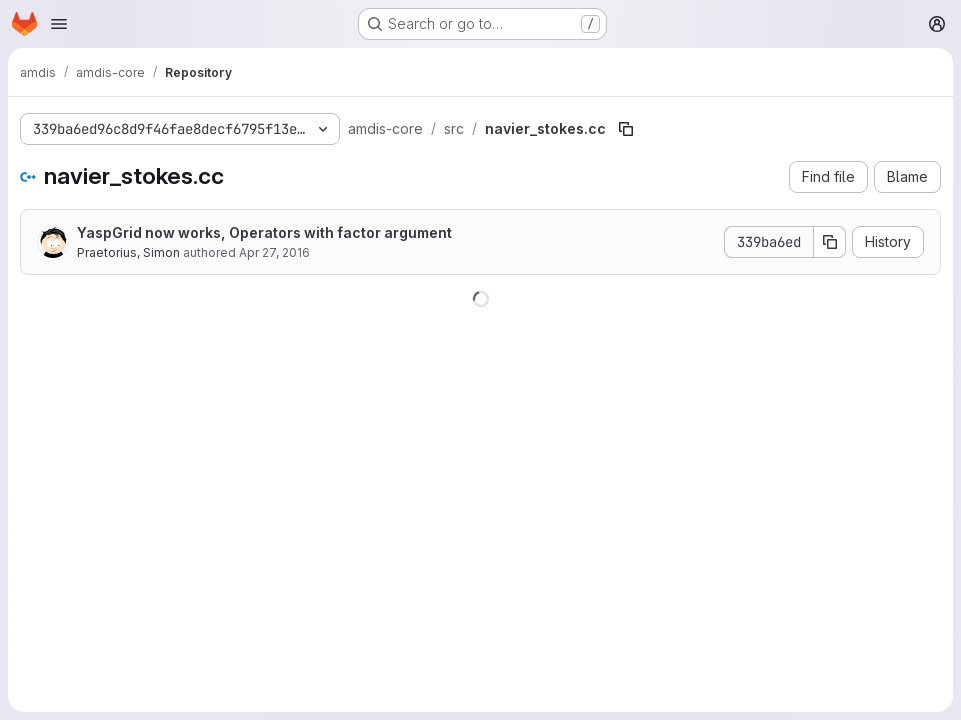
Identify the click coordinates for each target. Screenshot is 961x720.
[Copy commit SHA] (830, 242)
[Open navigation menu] (59, 24)
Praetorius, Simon (128, 252)
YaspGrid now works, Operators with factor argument (264, 232)
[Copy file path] (626, 129)
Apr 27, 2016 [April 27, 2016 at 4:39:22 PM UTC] (274, 252)
